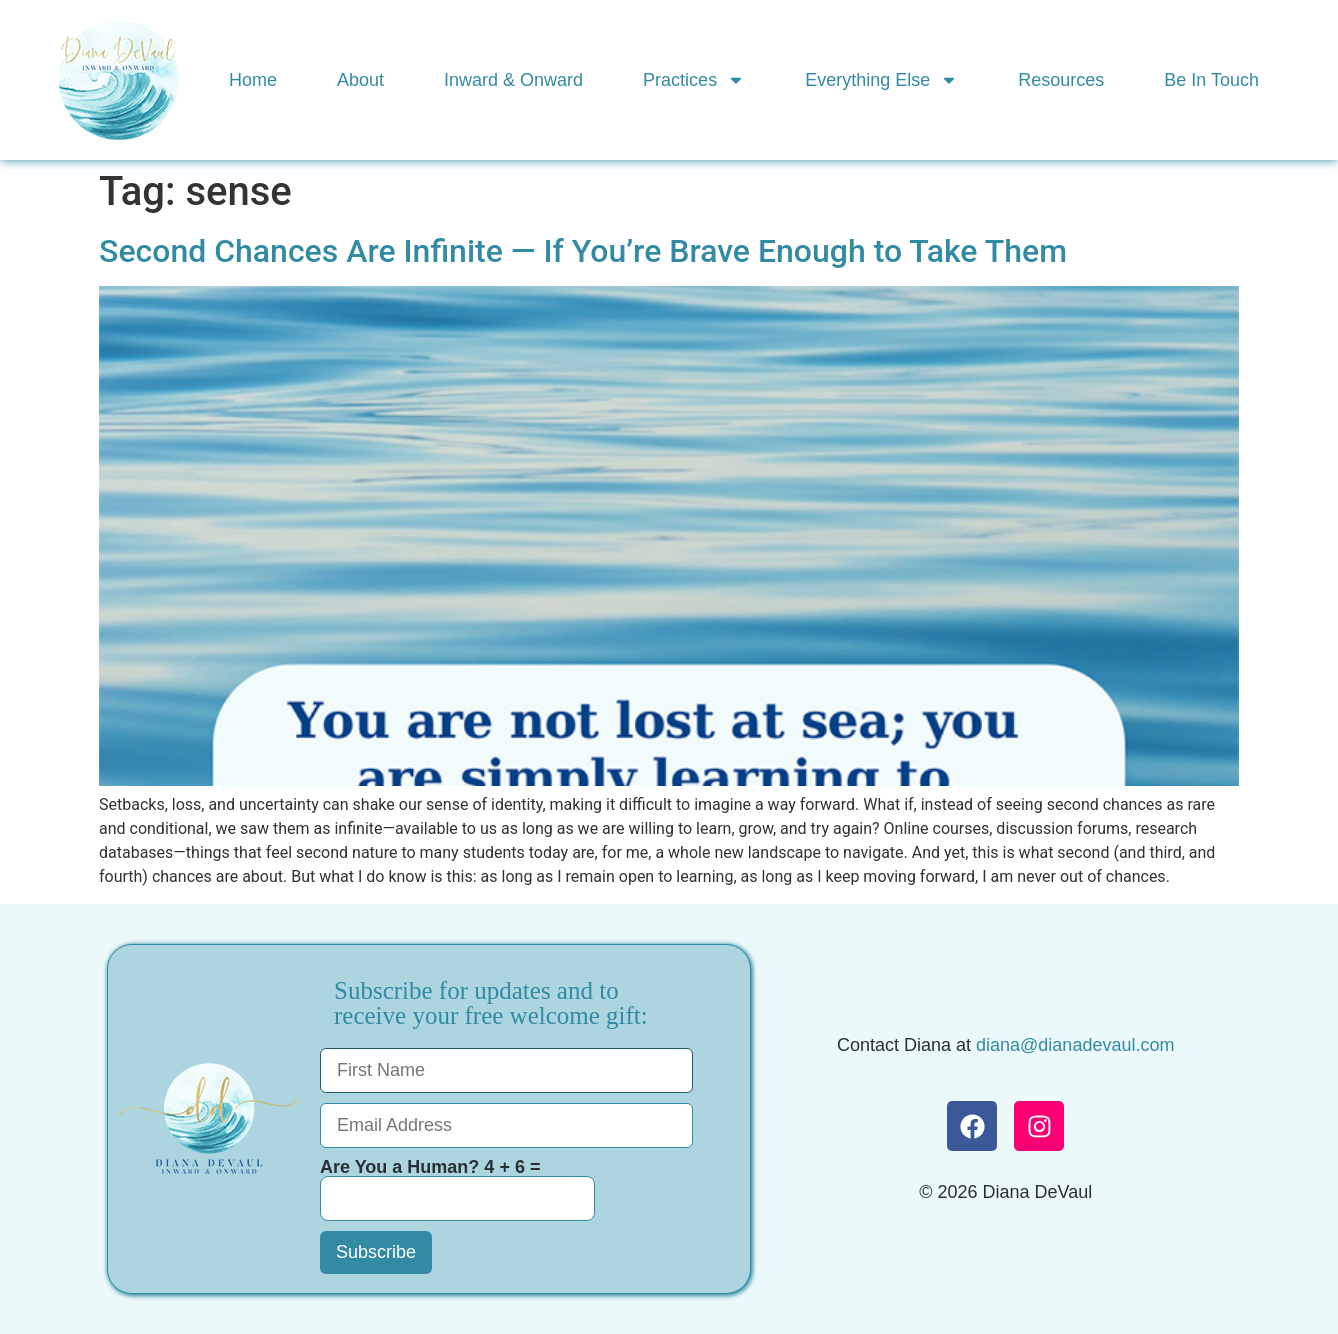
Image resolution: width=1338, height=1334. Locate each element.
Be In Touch (1211, 80)
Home (253, 80)
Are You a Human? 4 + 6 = (457, 1189)
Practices (694, 80)
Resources (1061, 80)
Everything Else (881, 80)
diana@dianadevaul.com (1075, 1045)
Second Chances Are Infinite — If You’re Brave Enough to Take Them (583, 251)
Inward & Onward (513, 80)
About (360, 80)
